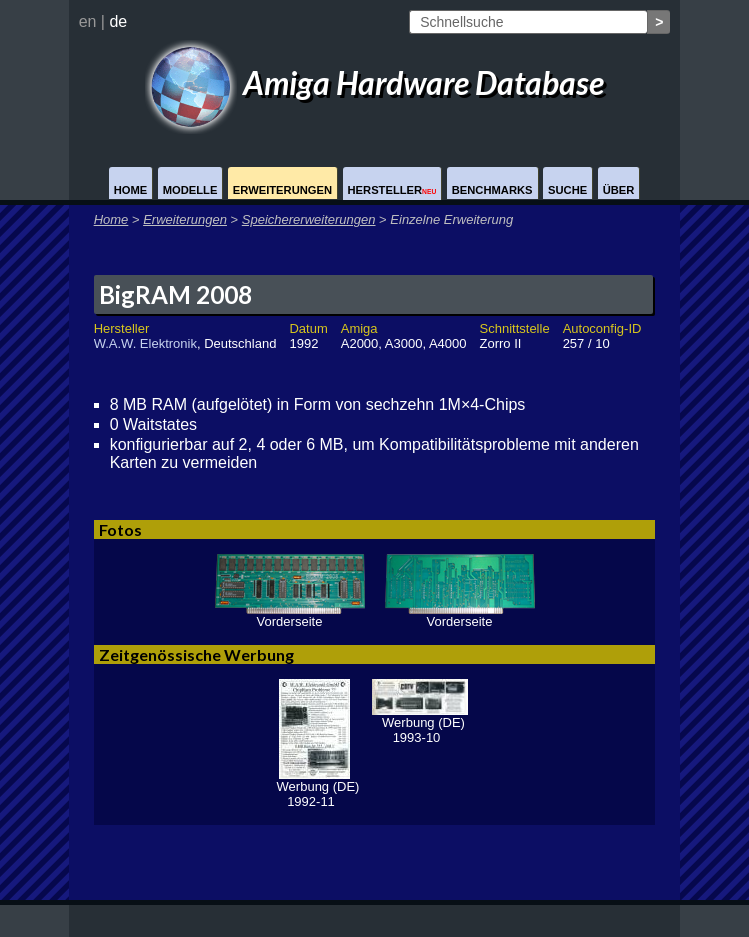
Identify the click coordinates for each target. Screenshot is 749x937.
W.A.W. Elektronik (145, 343)
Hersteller (392, 190)
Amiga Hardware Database (375, 82)
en (88, 21)
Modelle (190, 190)
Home (131, 190)
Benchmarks (492, 190)
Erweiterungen (282, 190)
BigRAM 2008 (175, 294)
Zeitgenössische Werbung (196, 654)
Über (619, 190)
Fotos (120, 529)
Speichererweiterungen (309, 219)
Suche (567, 190)
